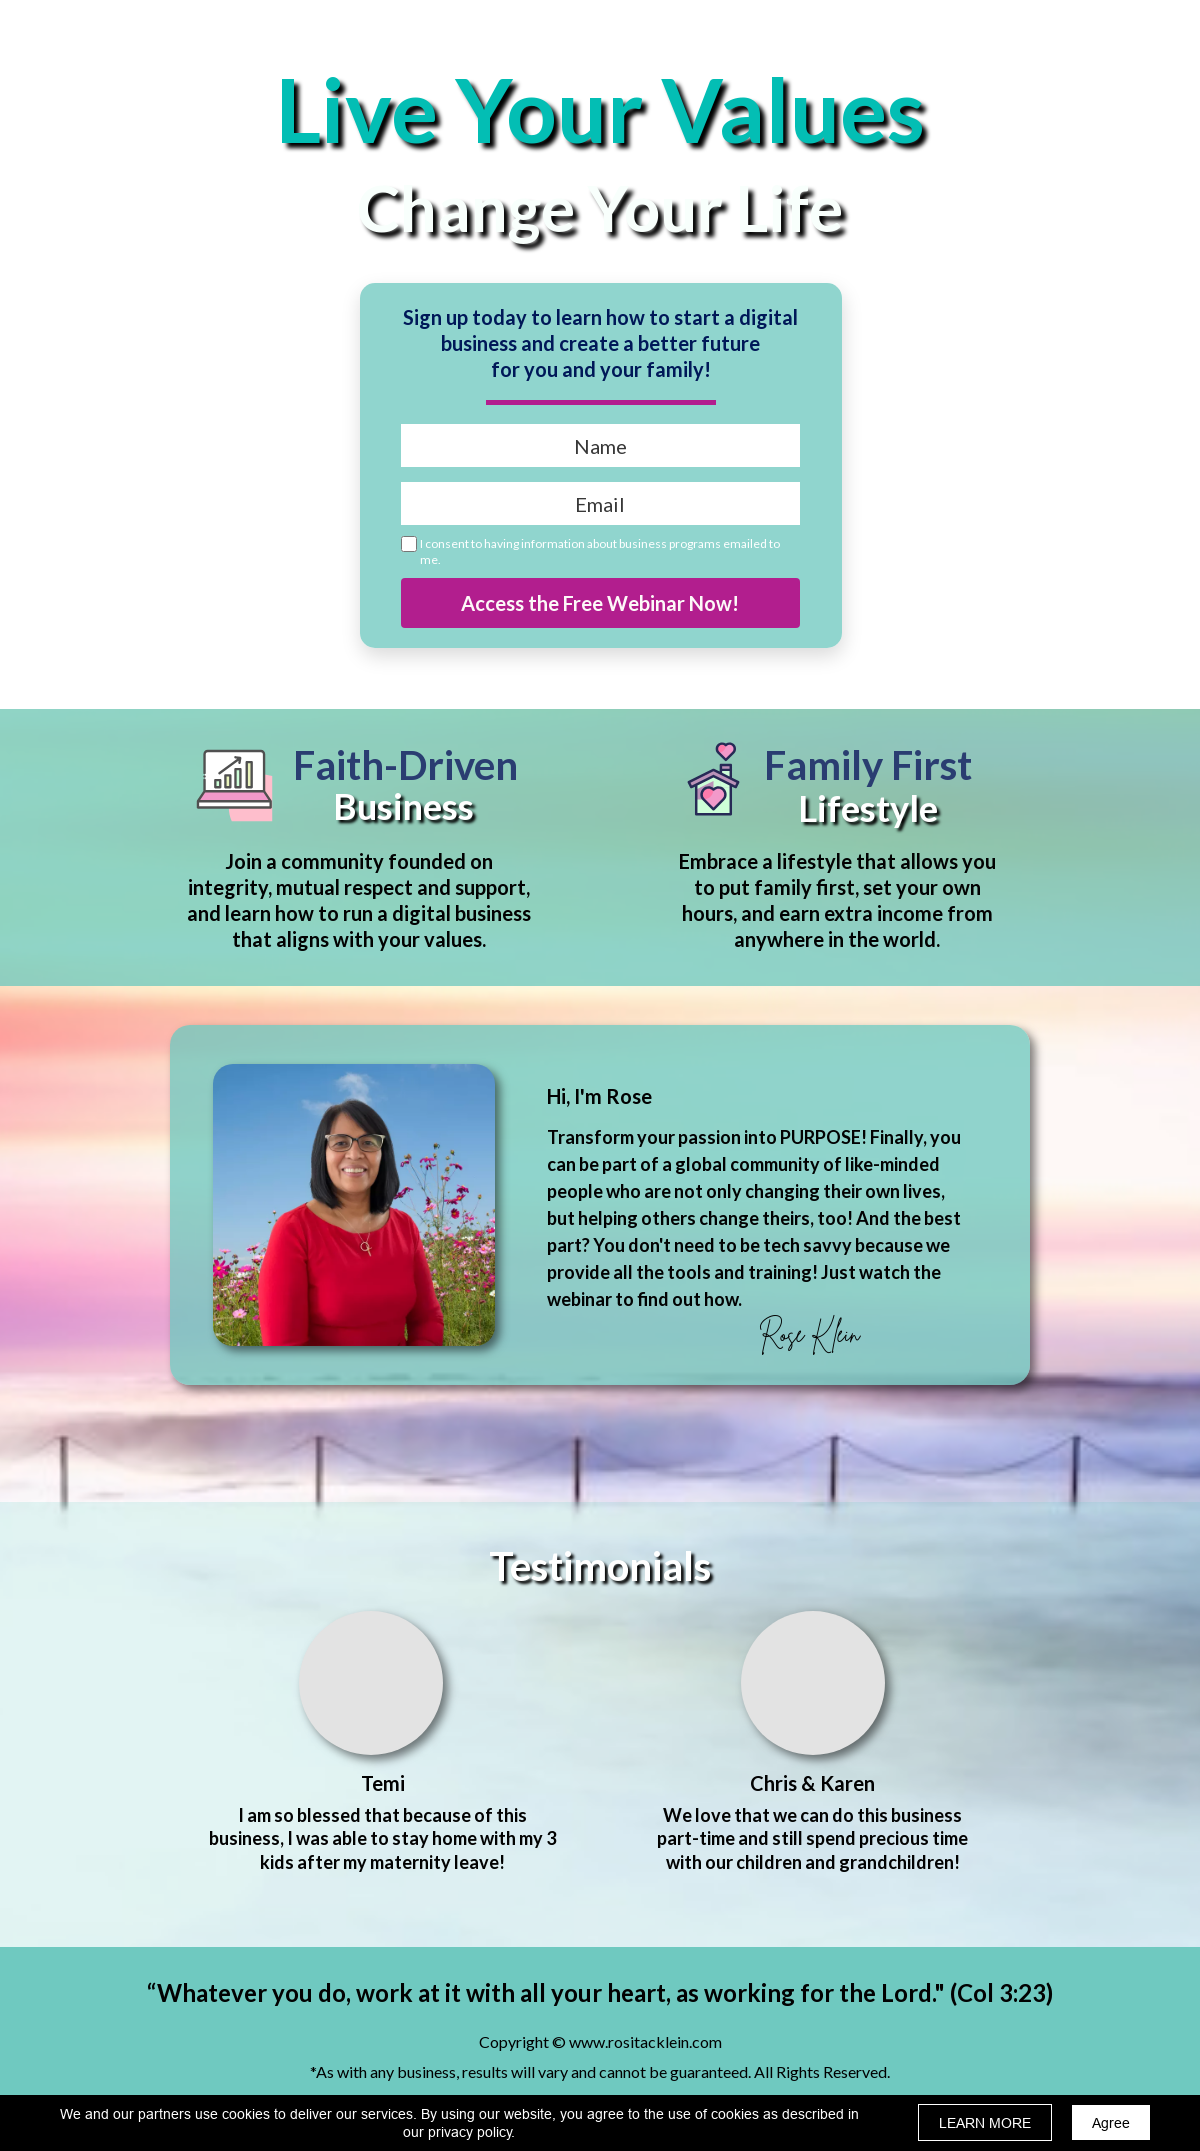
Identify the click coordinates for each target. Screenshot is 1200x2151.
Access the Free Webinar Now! (600, 603)
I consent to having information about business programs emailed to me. (600, 551)
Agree (1111, 2123)
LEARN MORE (985, 2123)
